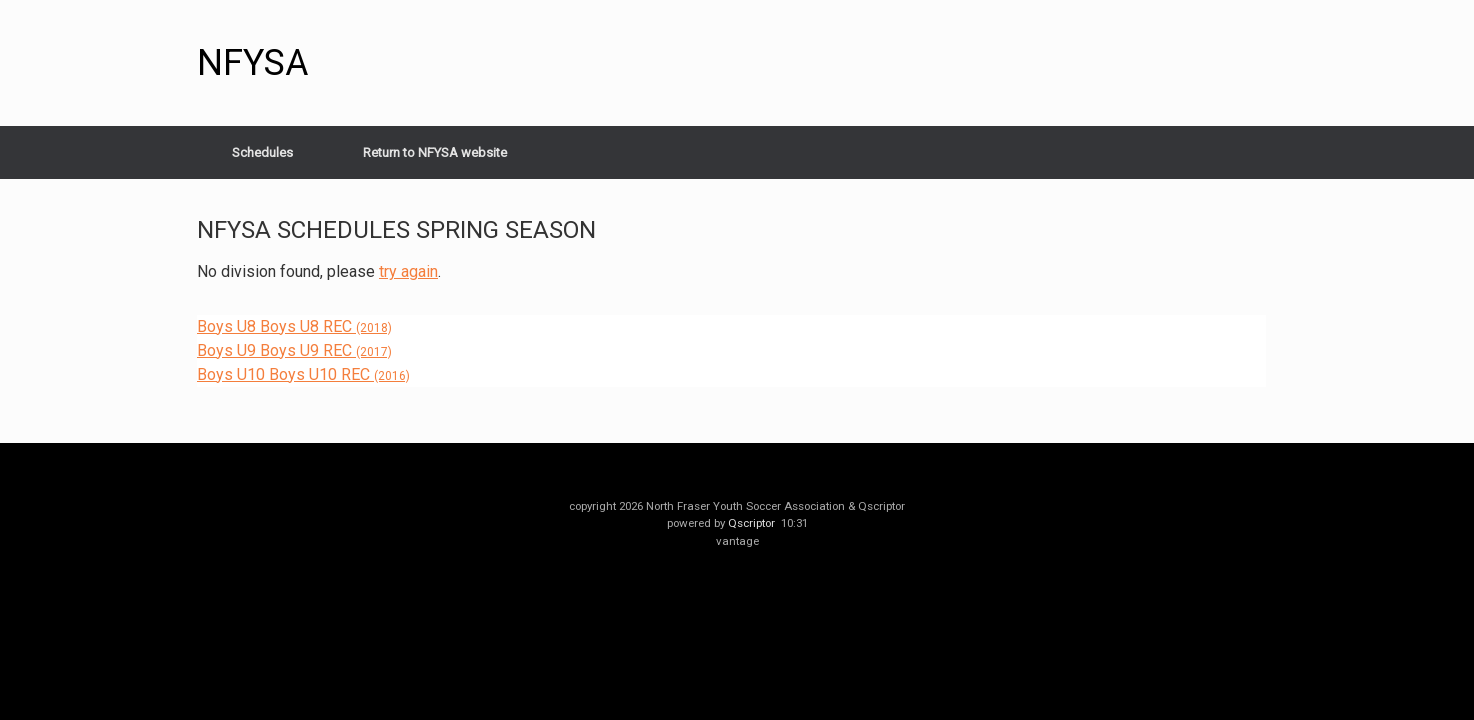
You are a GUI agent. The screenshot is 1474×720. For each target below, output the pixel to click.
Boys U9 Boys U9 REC (294, 350)
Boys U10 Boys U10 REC (303, 374)
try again (408, 271)
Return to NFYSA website (435, 152)
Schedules (262, 152)
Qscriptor (751, 523)
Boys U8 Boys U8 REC (294, 326)
